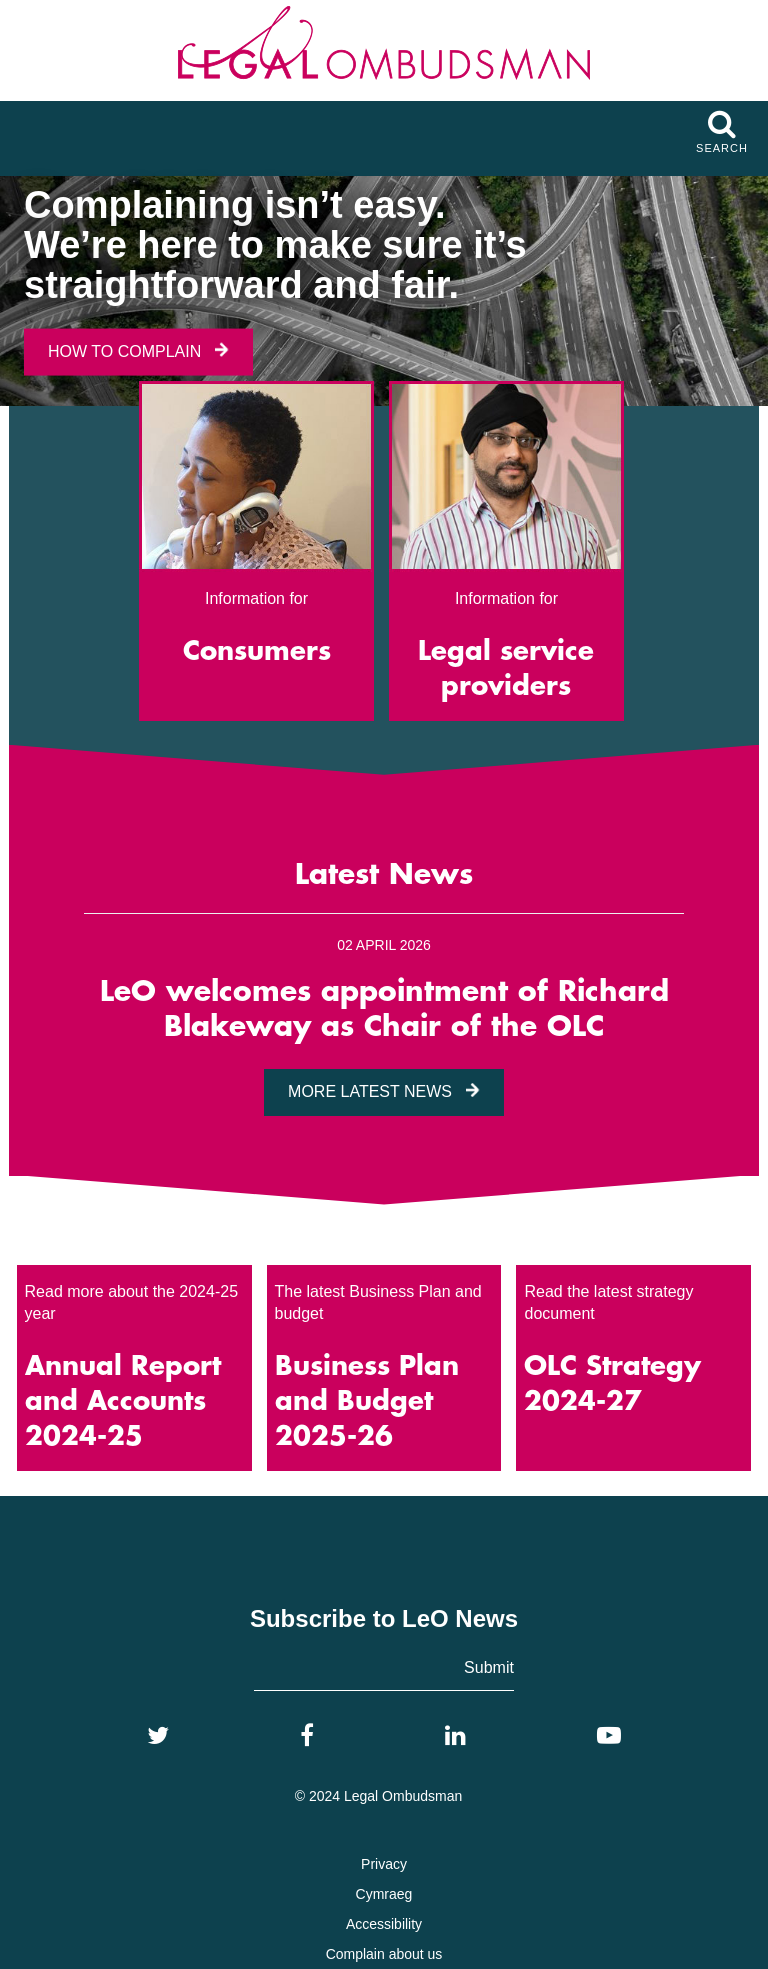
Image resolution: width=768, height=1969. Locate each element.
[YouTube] (609, 1736)
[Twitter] (158, 1736)
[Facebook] (307, 1736)
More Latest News (384, 1091)
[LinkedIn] (455, 1736)
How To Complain (138, 350)
